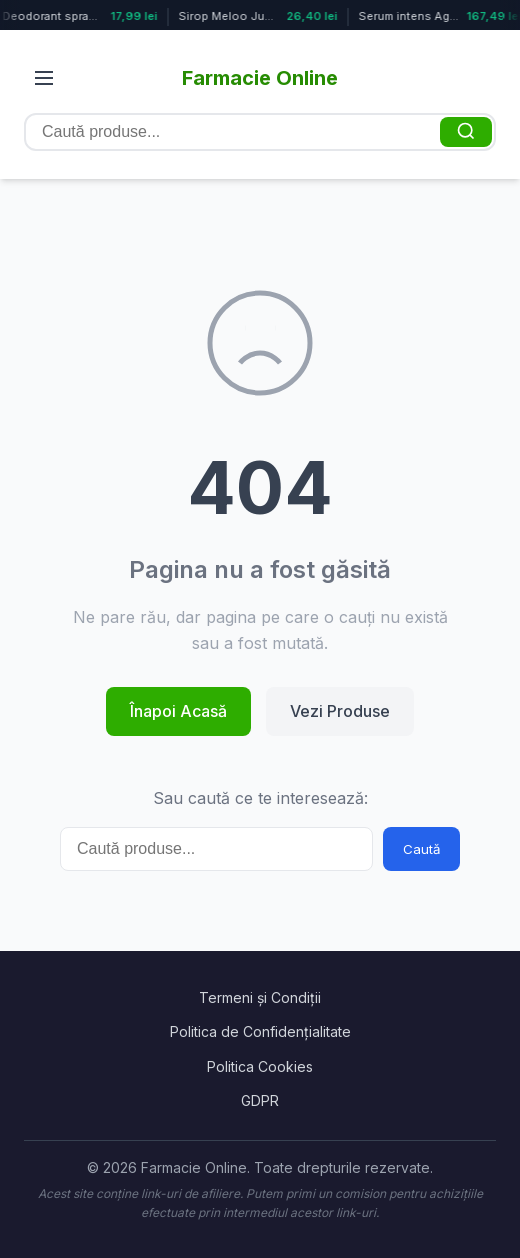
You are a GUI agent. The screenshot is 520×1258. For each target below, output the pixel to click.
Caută (421, 849)
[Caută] (466, 132)
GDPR (260, 1100)
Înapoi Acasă (178, 711)
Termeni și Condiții (260, 997)
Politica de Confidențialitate (260, 1031)
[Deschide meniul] (44, 78)
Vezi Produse (340, 711)
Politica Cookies (260, 1066)
